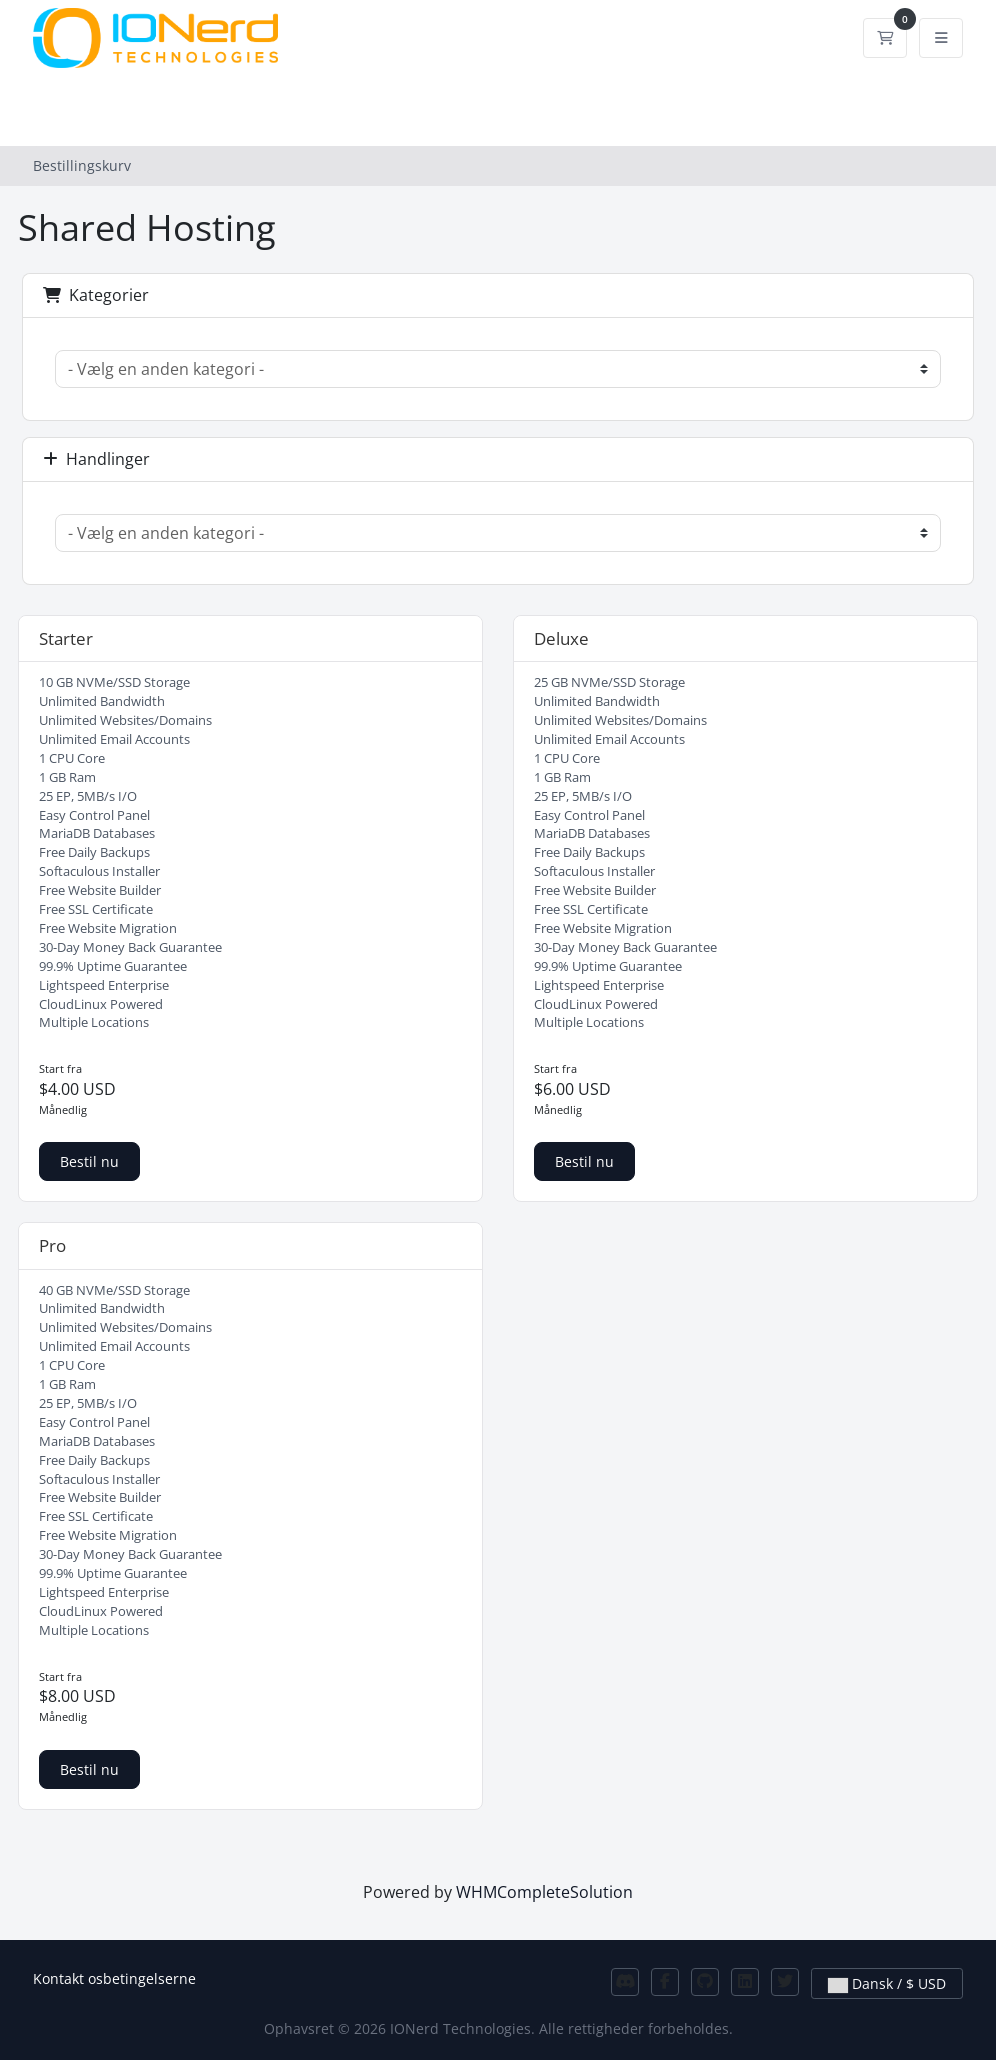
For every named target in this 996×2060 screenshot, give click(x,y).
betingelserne (149, 1978)
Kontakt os (68, 1978)
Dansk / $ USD (887, 1983)
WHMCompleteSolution (544, 1892)
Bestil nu (89, 1161)
